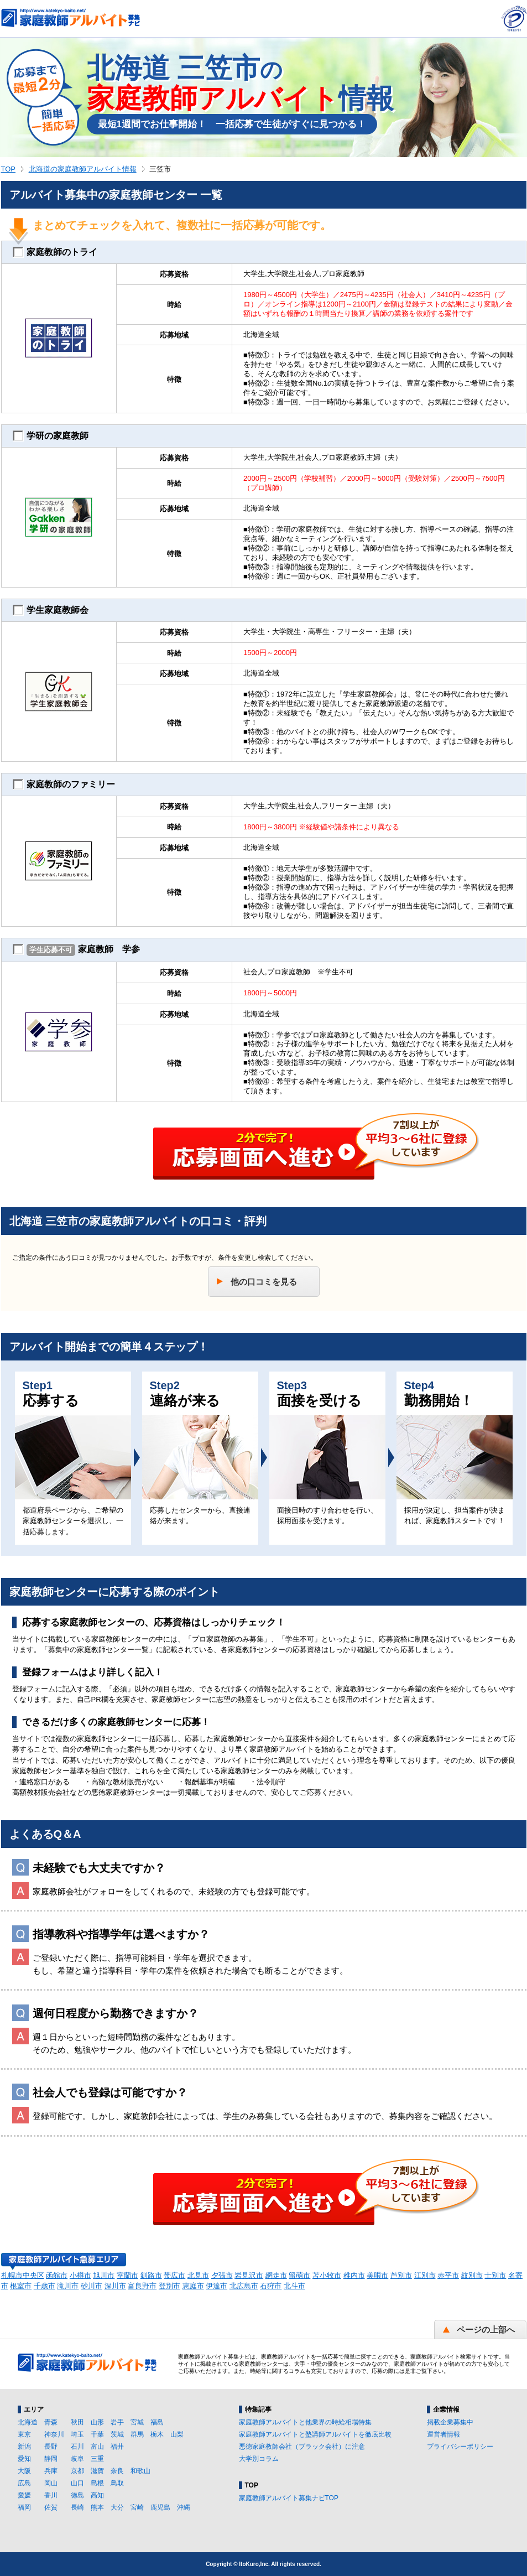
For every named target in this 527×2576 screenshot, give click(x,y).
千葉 (97, 2434)
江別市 (425, 2275)
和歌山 (140, 2471)
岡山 (51, 2483)
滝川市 (68, 2286)
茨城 (117, 2434)
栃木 (157, 2434)
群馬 (137, 2434)
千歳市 (44, 2286)
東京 (24, 2434)
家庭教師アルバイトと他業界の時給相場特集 (305, 2422)
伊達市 (216, 2286)
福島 (157, 2422)
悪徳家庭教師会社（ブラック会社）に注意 (302, 2446)
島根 (97, 2483)
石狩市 (270, 2286)
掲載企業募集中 (450, 2422)
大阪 (24, 2471)
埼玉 (77, 2434)
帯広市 (174, 2275)
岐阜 (77, 2459)
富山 (97, 2446)
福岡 (24, 2507)
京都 (77, 2471)
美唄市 (377, 2275)
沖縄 (183, 2507)
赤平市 (448, 2275)
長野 (51, 2446)
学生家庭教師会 (50, 610)
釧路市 (151, 2275)
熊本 (97, 2507)
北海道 (28, 2422)
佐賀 (51, 2507)
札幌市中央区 (22, 2275)
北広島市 (243, 2286)
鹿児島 (160, 2507)
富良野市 (142, 2286)
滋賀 (97, 2471)
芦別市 (401, 2275)
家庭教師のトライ (55, 252)
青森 (51, 2422)
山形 (97, 2422)
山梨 (177, 2434)
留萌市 (299, 2275)
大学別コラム (259, 2459)
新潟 (24, 2446)
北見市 (198, 2275)
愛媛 (24, 2495)
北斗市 (294, 2286)
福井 (117, 2446)
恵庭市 (193, 2286)
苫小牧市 (326, 2275)
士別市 (495, 2275)
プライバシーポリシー (460, 2446)
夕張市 (222, 2275)
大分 (117, 2507)
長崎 (77, 2507)
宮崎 (137, 2507)
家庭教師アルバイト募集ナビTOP (288, 2498)
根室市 (21, 2286)
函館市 (56, 2275)
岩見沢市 (248, 2275)
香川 (51, 2495)
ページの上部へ (486, 2329)
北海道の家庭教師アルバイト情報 (83, 169)
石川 (77, 2446)
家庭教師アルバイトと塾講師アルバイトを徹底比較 (315, 2434)
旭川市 (103, 2275)
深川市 (115, 2286)
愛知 (24, 2459)
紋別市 (472, 2275)
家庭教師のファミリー (64, 784)
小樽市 (80, 2275)
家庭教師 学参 (76, 950)
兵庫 (51, 2471)
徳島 (77, 2495)
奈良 (117, 2471)
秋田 (77, 2422)
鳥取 (117, 2483)
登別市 (169, 2286)
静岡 (51, 2459)
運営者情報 (443, 2434)
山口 (77, 2483)
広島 (24, 2483)
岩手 (117, 2422)
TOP (8, 169)
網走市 (276, 2275)
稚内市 (354, 2275)
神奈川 (54, 2434)
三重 (97, 2459)
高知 (97, 2495)
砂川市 (91, 2286)
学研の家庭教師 (50, 436)
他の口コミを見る (264, 1281)
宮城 (137, 2422)
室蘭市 (127, 2275)
